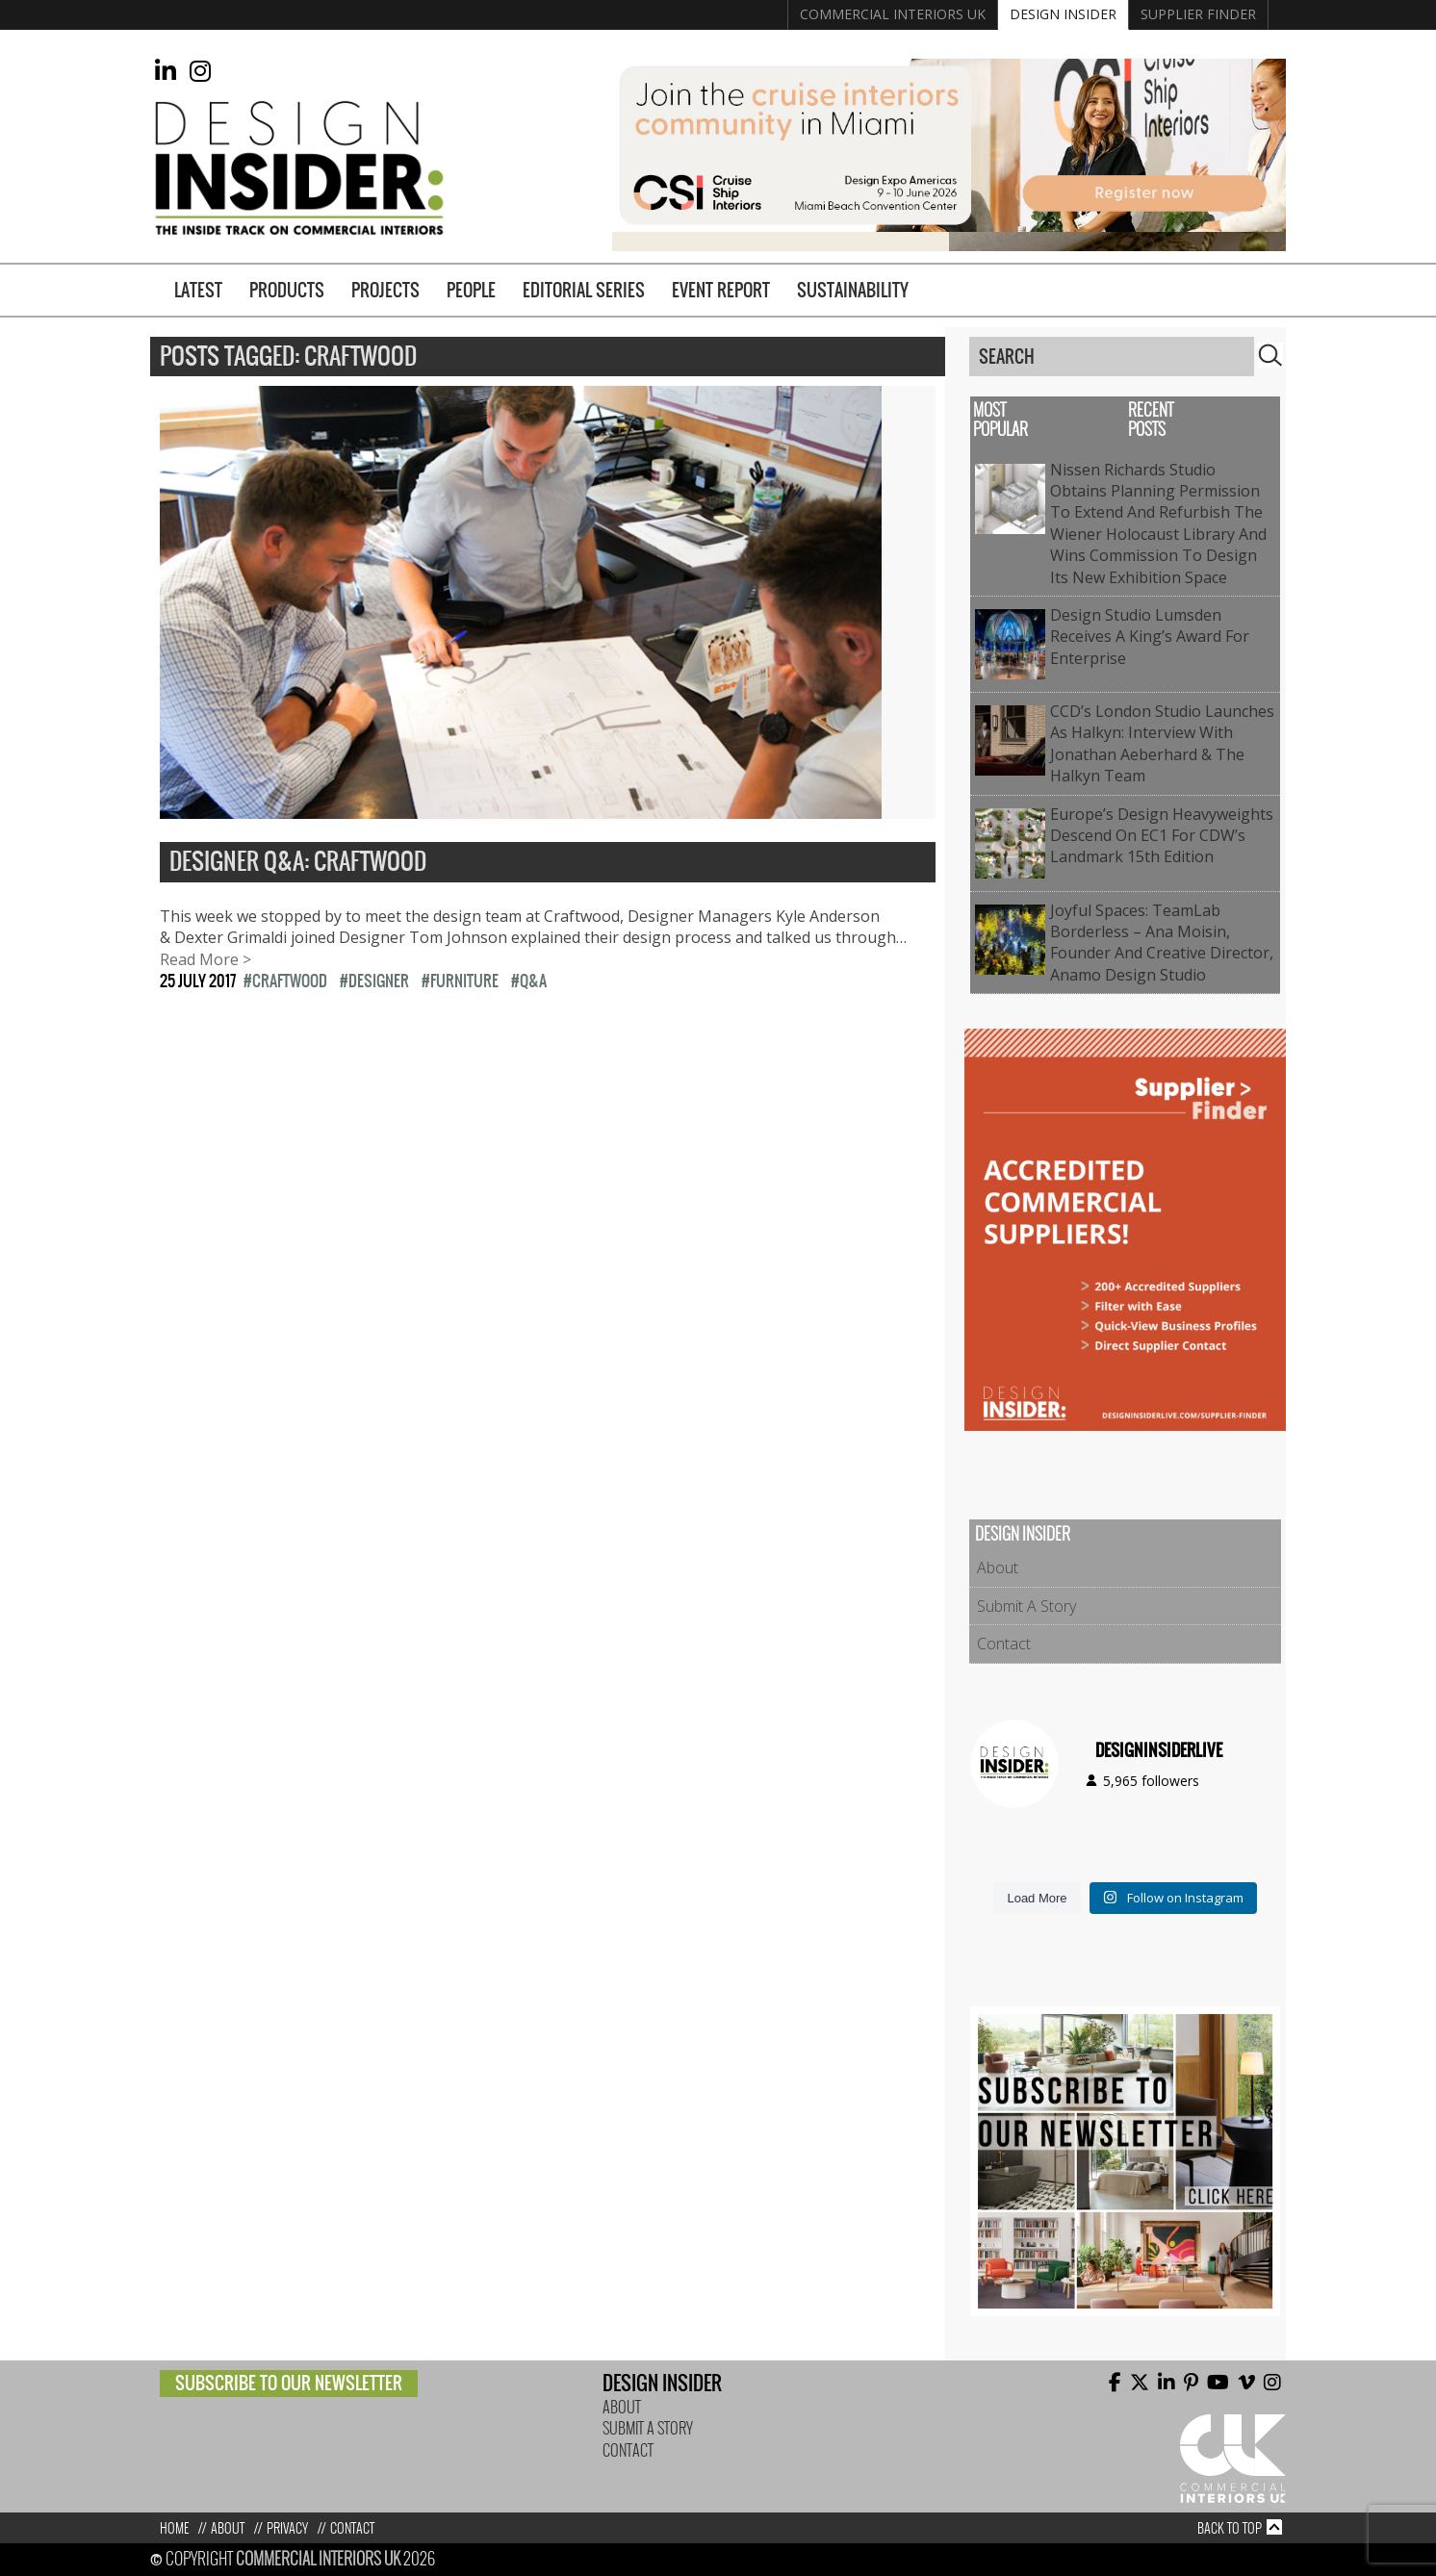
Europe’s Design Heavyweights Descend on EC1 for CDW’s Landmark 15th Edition (1161, 835)
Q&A (533, 980)
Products (286, 290)
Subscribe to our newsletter (288, 2383)
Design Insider (1063, 14)
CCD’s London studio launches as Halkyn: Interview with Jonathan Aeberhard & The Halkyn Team (1162, 743)
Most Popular (1000, 420)
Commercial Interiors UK (893, 14)
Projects (385, 290)
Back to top (1229, 2528)
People (471, 290)
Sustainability (853, 290)
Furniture (464, 980)
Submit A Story (1026, 1606)
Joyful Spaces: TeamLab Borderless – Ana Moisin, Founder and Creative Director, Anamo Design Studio (1161, 942)
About (997, 1567)
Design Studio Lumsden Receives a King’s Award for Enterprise (1149, 636)
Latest (198, 290)
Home (174, 2528)
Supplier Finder (1198, 14)
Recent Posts (1150, 420)
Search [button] (1270, 355)
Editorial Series (584, 290)
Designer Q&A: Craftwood (297, 862)
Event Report (721, 290)
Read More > (205, 959)
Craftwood (289, 980)
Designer (378, 980)
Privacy (287, 2528)
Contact (1004, 1643)
